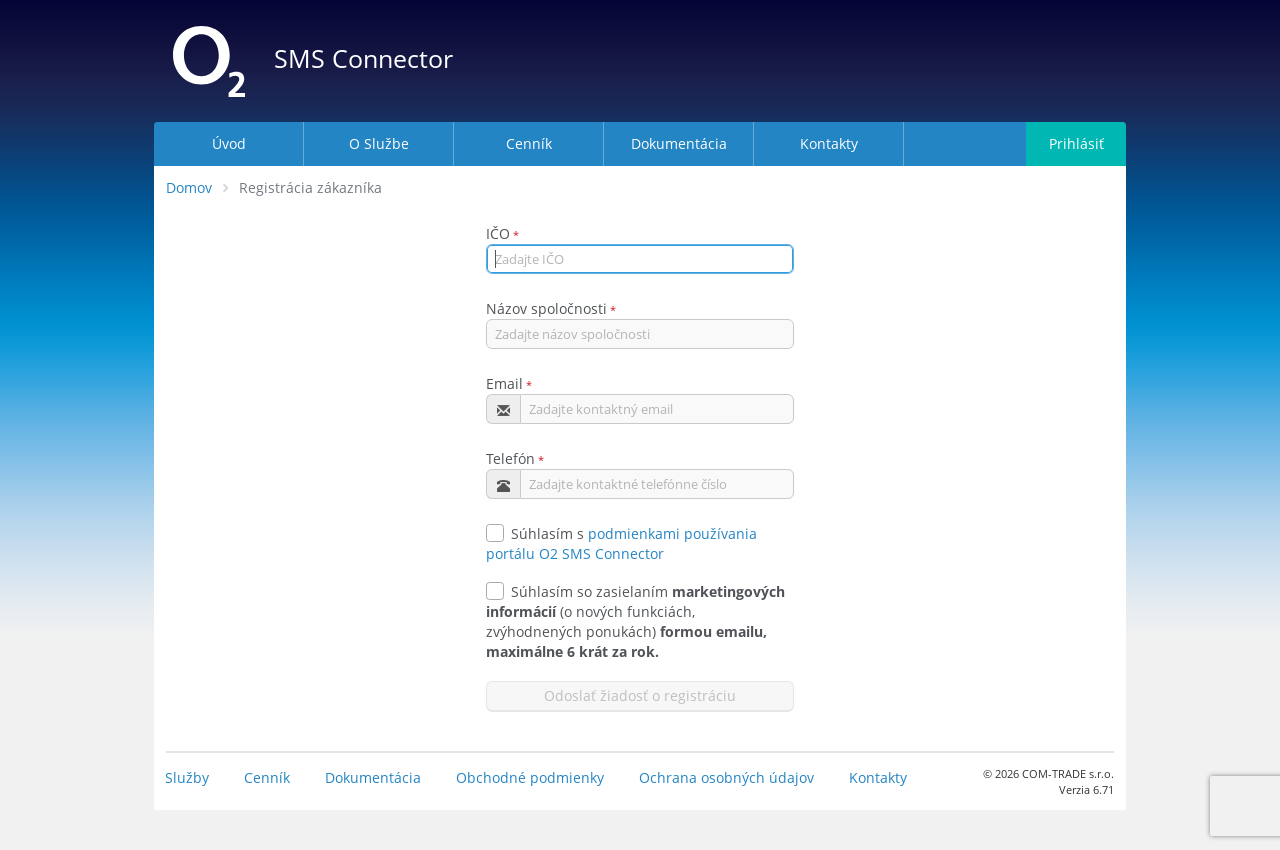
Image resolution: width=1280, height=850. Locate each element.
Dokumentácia (373, 777)
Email (504, 383)
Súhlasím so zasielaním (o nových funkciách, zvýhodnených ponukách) (635, 621)
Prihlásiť (1076, 143)
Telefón (510, 458)
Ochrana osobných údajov (726, 777)
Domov (189, 187)
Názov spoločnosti (546, 308)
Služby (187, 777)
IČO (498, 233)
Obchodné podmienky (530, 777)
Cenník (267, 777)
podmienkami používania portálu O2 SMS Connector (621, 543)
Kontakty (878, 777)
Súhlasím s (535, 533)
